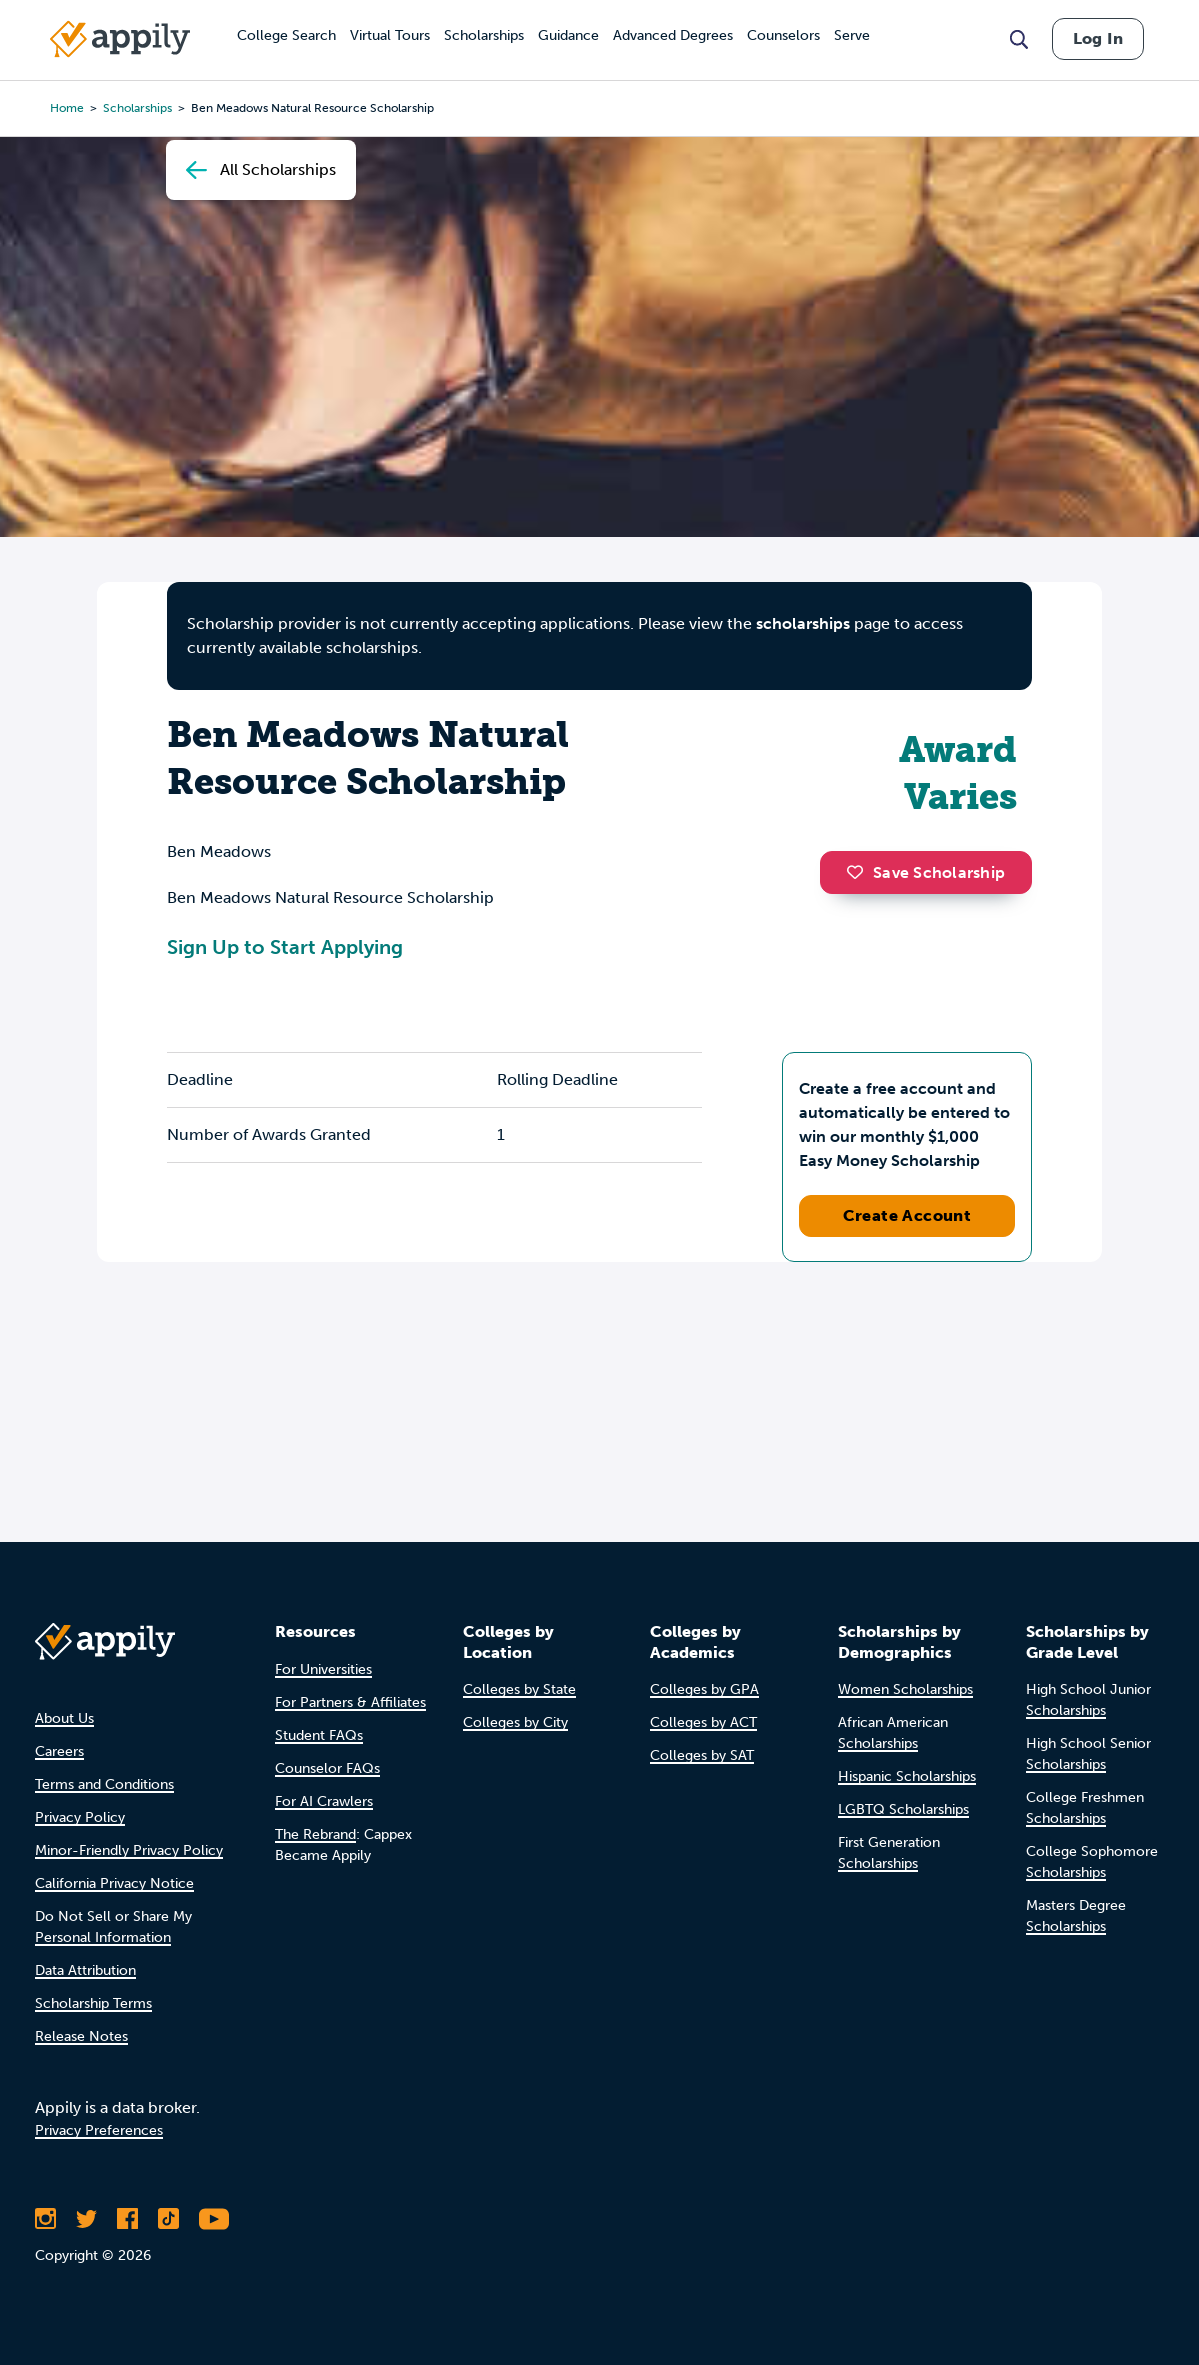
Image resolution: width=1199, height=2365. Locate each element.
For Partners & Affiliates (350, 1702)
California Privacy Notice (114, 1883)
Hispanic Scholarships (907, 1776)
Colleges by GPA (704, 1689)
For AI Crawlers (324, 1801)
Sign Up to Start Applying (285, 947)
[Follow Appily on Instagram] (45, 2219)
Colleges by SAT (702, 1755)
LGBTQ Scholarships (903, 1809)
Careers (59, 1751)
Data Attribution (85, 1970)
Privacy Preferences (99, 2130)
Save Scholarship (926, 872)
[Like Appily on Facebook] (127, 2219)
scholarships (803, 623)
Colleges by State (519, 1689)
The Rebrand (315, 1834)
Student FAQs (319, 1735)
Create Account (907, 1215)
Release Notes (81, 2036)
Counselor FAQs (327, 1768)
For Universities (323, 1669)
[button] (860, 872)
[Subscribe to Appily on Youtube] (214, 2219)
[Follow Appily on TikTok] (168, 2219)
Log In (1098, 38)
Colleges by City (515, 1722)
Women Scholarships (905, 1689)
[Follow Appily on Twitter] (86, 2219)
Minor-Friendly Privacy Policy (129, 1850)
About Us (64, 1718)
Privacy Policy (80, 1817)
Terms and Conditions (104, 1784)
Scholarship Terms (93, 2003)
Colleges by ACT (703, 1722)
